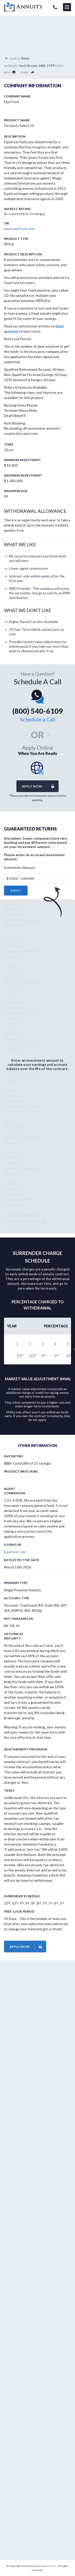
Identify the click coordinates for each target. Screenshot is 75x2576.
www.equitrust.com (19, 229)
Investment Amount (19, 868)
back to (17, 58)
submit (15, 890)
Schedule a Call (37, 719)
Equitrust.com (15, 1552)
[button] (67, 7)
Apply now (40, 786)
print (9, 72)
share (27, 72)
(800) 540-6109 (55, 7)
